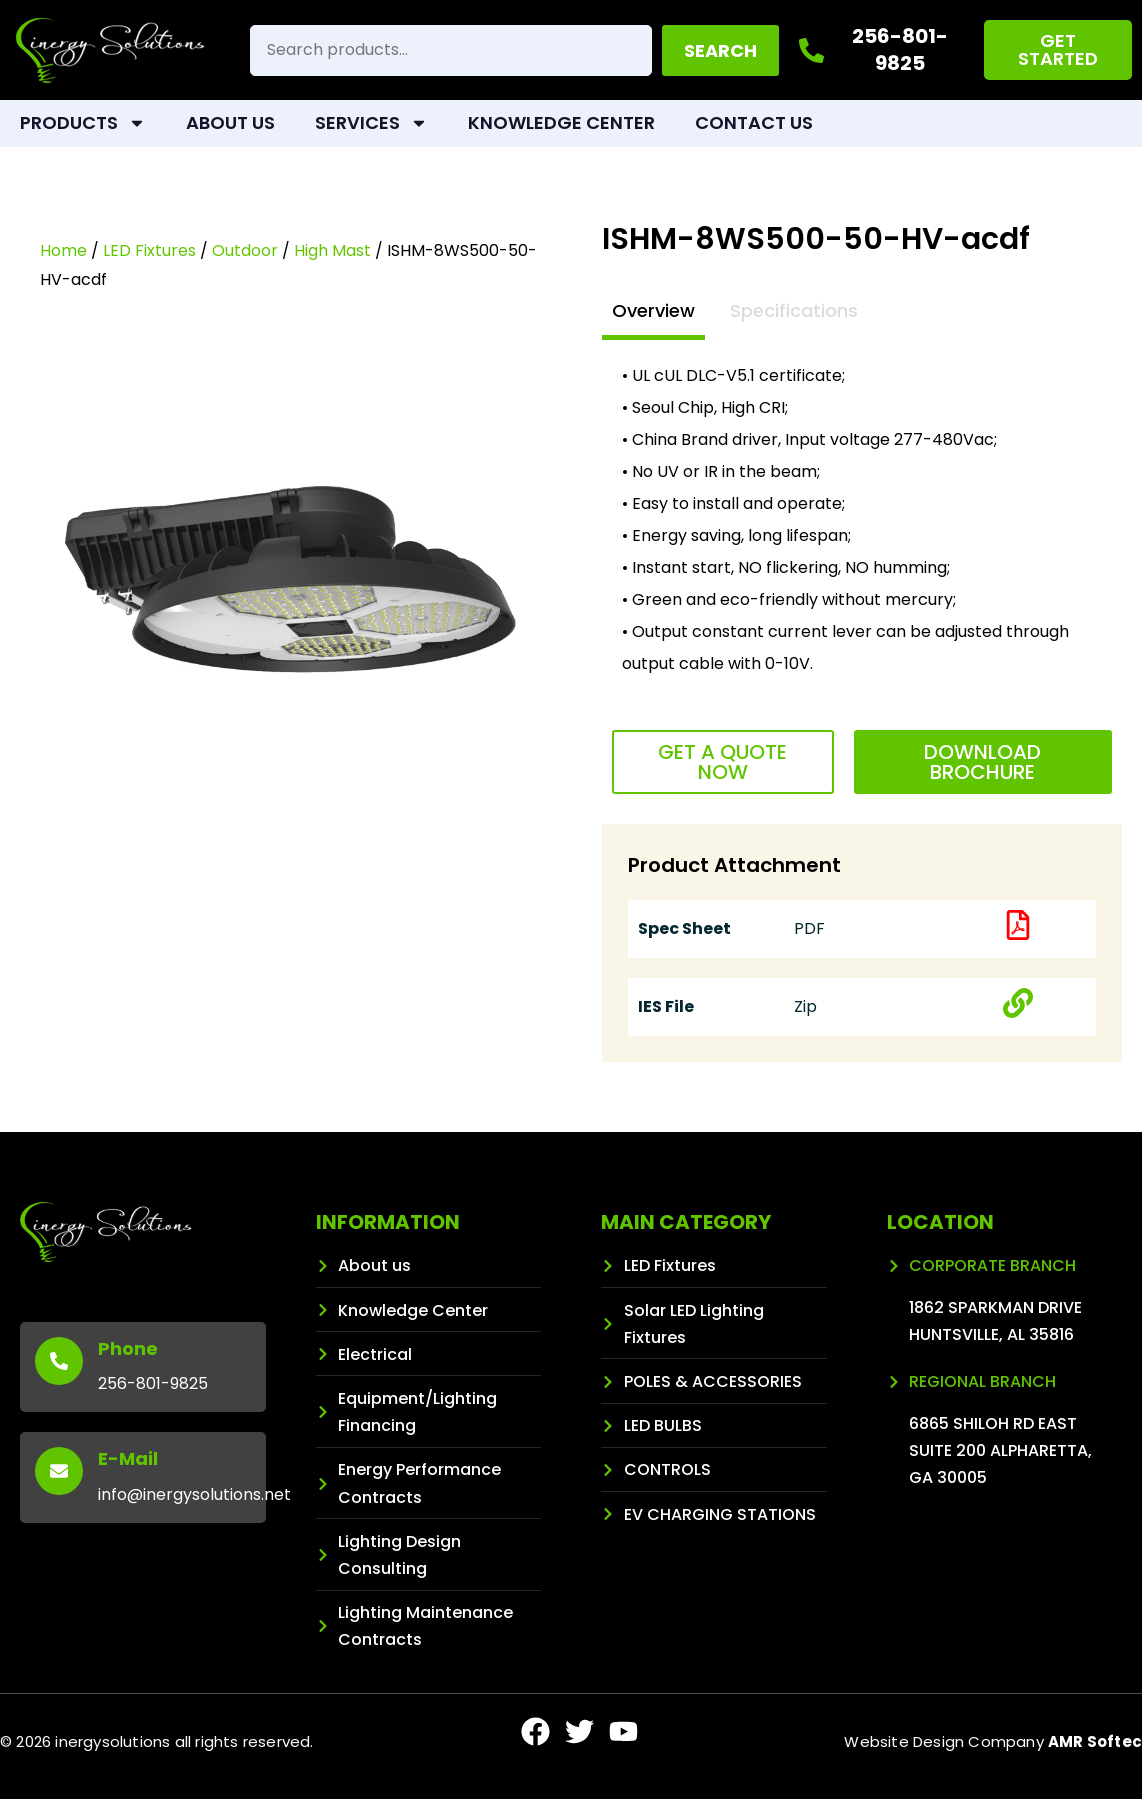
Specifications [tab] (794, 310)
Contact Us (754, 122)
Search (720, 50)
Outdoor (245, 250)
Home (63, 250)
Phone (128, 1348)
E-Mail (128, 1458)
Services (371, 123)
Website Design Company (993, 1741)
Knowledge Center (561, 122)
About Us (230, 122)
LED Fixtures (149, 250)
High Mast (332, 250)
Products (83, 123)
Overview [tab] (653, 310)
